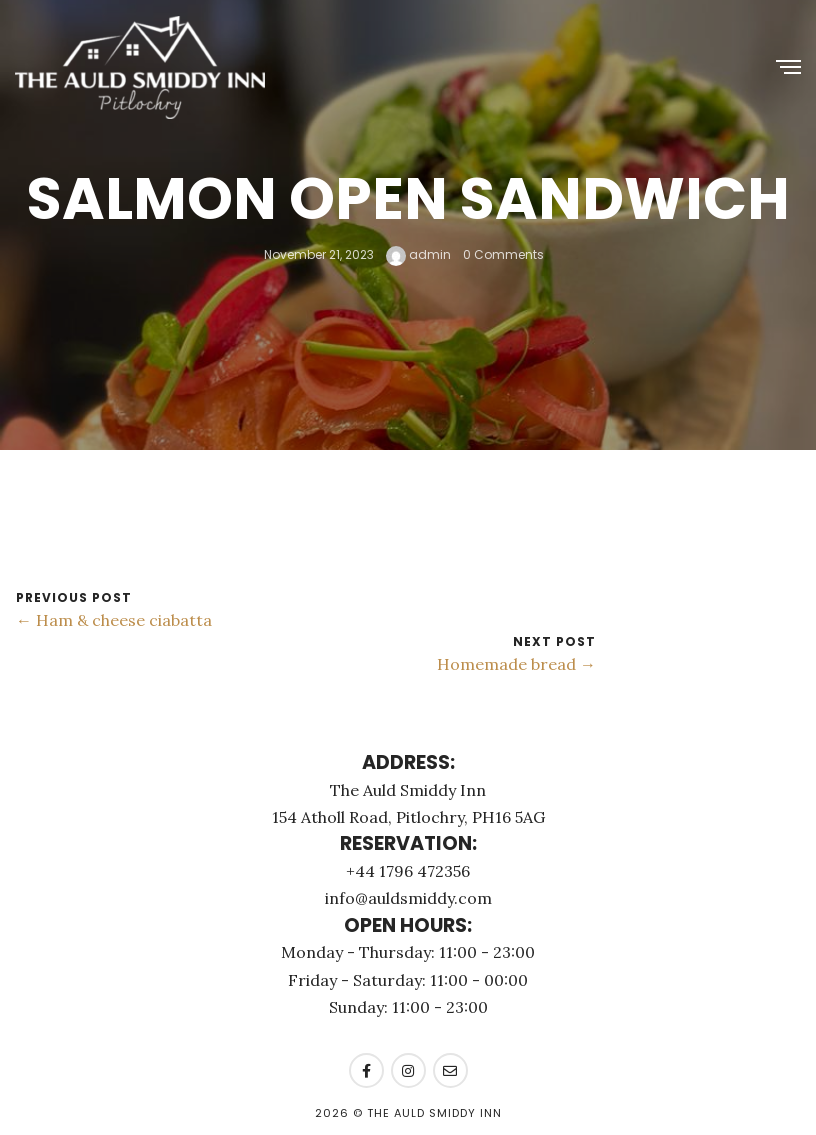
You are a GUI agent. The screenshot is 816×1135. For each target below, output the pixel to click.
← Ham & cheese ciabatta (114, 620)
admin (418, 254)
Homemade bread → (516, 664)
